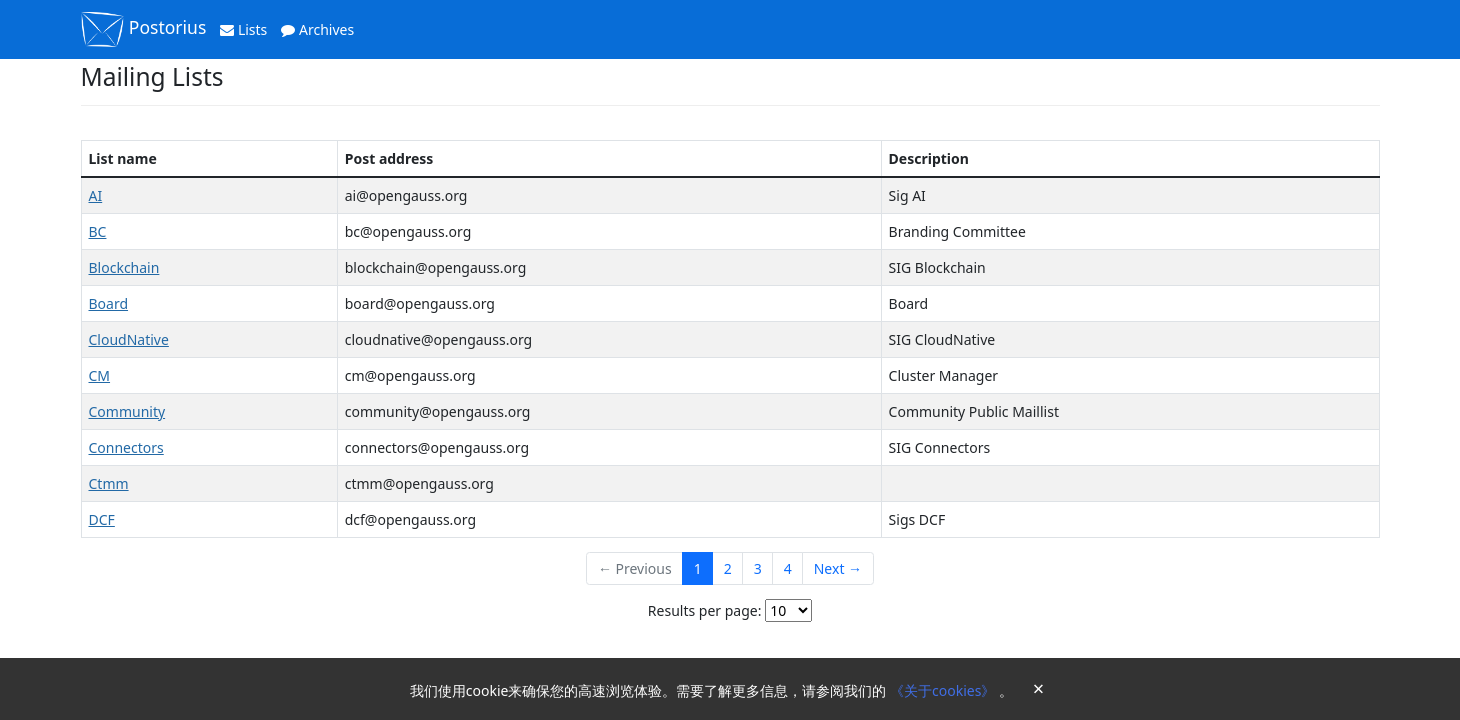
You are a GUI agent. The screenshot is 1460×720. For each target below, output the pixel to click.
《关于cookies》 (944, 690)
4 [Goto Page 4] (788, 568)
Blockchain (124, 267)
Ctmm (109, 483)
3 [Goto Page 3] (758, 568)
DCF (102, 519)
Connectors (126, 447)
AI (96, 195)
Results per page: (705, 610)
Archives (317, 29)
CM (100, 375)
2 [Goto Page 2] (728, 568)
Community (127, 411)
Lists (243, 29)
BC (98, 231)
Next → (838, 568)
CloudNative (129, 339)
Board (109, 303)
